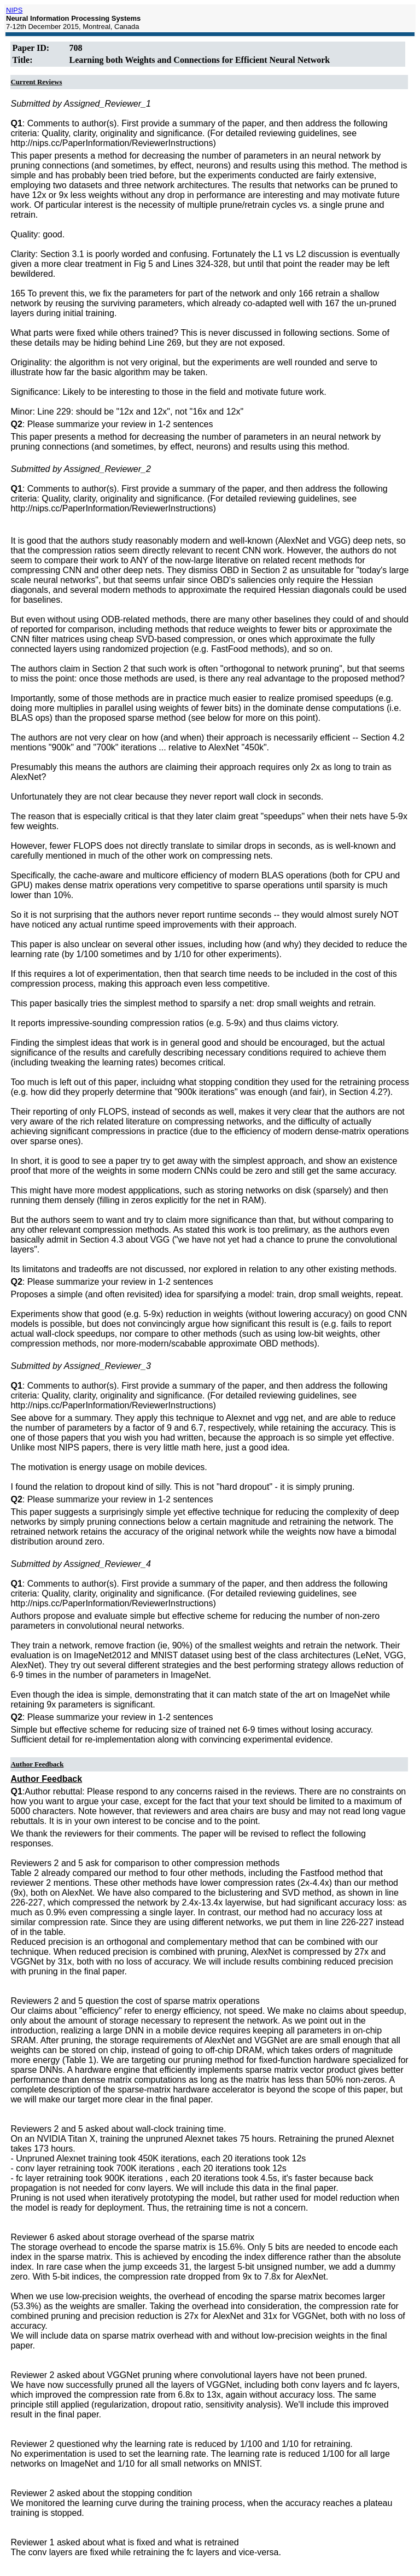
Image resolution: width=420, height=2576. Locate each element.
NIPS (14, 10)
